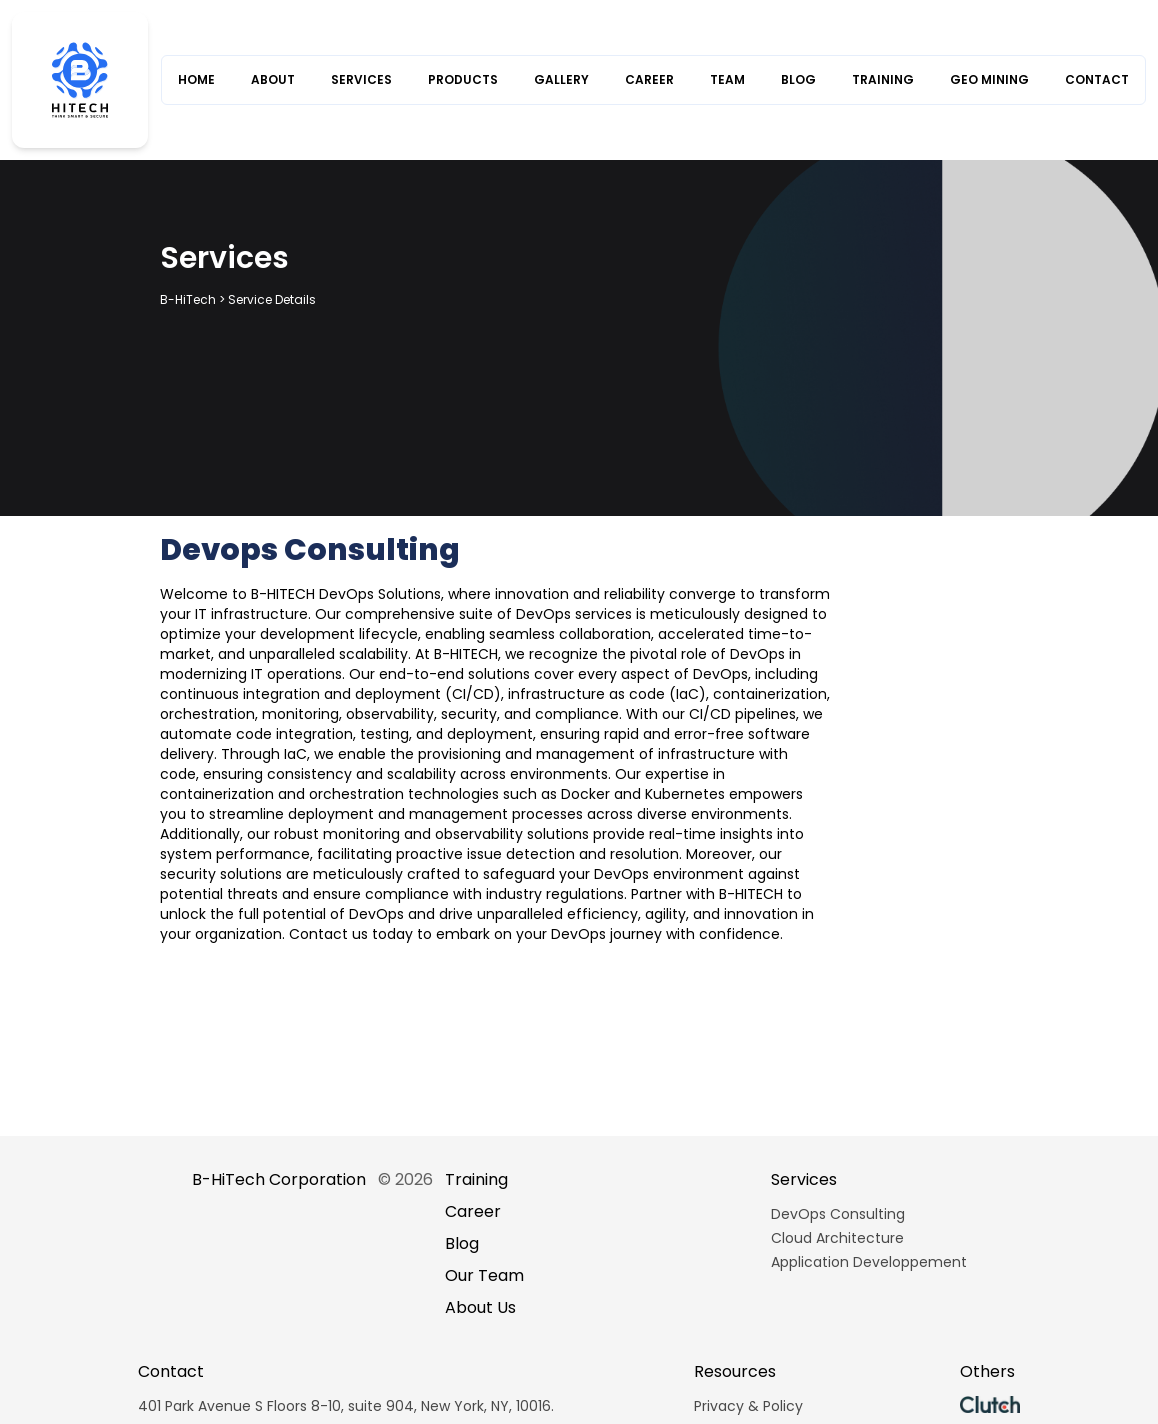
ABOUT (273, 80)
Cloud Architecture (837, 1238)
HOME (196, 80)
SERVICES (361, 80)
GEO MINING (989, 80)
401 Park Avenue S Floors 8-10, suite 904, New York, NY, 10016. (346, 1406)
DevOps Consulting (838, 1214)
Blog (462, 1243)
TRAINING (883, 80)
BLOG (798, 80)
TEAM (727, 80)
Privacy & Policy (748, 1406)
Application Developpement (869, 1262)
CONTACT (1097, 80)
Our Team (484, 1275)
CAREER (649, 80)
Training (476, 1179)
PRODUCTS (463, 80)
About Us (480, 1307)
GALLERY (561, 80)
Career (473, 1211)
